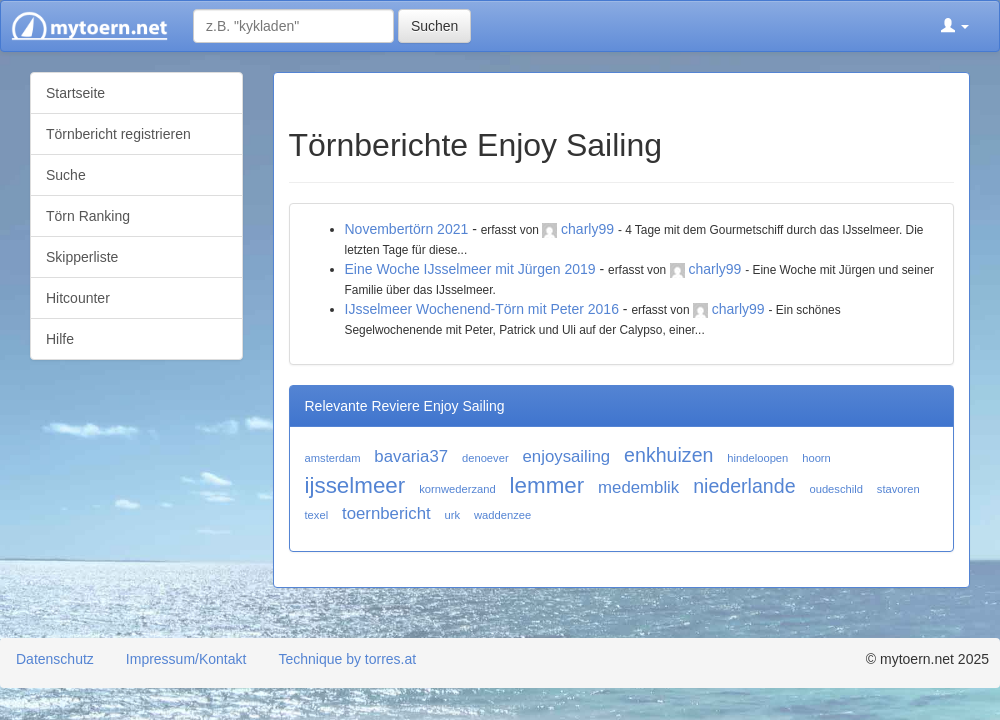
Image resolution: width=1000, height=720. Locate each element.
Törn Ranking (88, 216)
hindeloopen (757, 458)
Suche (66, 175)
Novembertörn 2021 (407, 229)
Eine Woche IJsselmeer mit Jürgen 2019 (470, 269)
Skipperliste (82, 257)
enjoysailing (567, 456)
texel (317, 515)
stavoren (898, 489)
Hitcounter (78, 298)
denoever (485, 458)
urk (453, 515)
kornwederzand (457, 489)
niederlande (744, 486)
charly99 (587, 229)
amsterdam (333, 458)
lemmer (547, 485)
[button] (955, 26)
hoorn (816, 458)
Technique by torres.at (347, 659)
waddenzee (502, 515)
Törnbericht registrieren (118, 134)
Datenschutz (55, 659)
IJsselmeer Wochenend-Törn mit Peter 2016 (482, 309)
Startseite (75, 93)
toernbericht (386, 513)
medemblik (638, 487)
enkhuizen (668, 455)
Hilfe (60, 339)
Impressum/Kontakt (186, 659)
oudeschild (836, 489)
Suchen (434, 26)
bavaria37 (411, 456)
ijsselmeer (355, 485)
